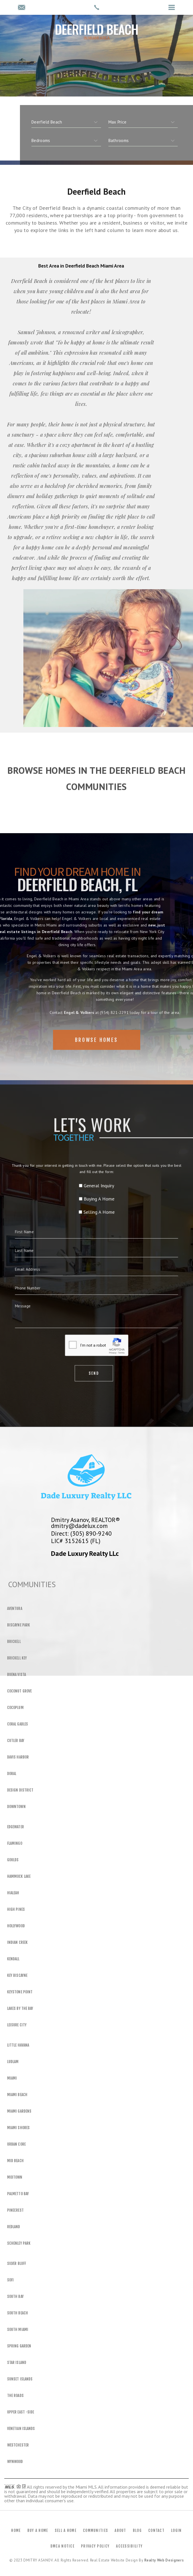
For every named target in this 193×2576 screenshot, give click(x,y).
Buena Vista (16, 1674)
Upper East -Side (20, 2412)
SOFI (10, 2280)
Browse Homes (96, 1057)
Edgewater (15, 1827)
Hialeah (13, 1893)
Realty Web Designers (164, 2560)
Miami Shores (18, 2127)
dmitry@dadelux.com (79, 1526)
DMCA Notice (62, 2546)
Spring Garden (19, 2346)
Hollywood (16, 1926)
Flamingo (14, 1843)
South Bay (15, 2296)
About (120, 2530)
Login (176, 2530)
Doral (11, 1773)
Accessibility (129, 2546)
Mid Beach (15, 2160)
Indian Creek (17, 1942)
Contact (156, 2530)
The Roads (15, 2395)
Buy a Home (37, 2530)
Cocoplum (15, 1707)
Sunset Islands (19, 2379)
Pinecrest (15, 2210)
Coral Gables (17, 1724)
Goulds (13, 1860)
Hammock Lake (19, 1876)
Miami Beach (17, 2094)
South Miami (17, 2329)
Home (16, 2530)
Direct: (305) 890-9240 (81, 1533)
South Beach (17, 2313)
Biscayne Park (18, 1625)
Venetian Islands (21, 2428)
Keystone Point (19, 1992)
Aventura (14, 1608)
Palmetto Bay (18, 2193)
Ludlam (13, 2061)
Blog (137, 2530)
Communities (95, 2530)
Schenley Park (19, 2243)
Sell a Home (65, 2530)
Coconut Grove (19, 1691)
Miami (12, 2078)
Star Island (16, 2362)
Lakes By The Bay (20, 2008)
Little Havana (18, 2045)
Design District (20, 1790)
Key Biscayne (17, 1975)
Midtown (15, 2177)
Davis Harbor (18, 1757)
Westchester (18, 2445)
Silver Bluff (16, 2263)
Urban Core (16, 2144)
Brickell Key (17, 1658)
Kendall (13, 1959)
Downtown (16, 1806)
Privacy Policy (95, 2546)
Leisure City (17, 2025)
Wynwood (15, 2461)
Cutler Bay (15, 1740)
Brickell (14, 1641)
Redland (13, 2226)
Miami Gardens (19, 2111)
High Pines (16, 1909)
